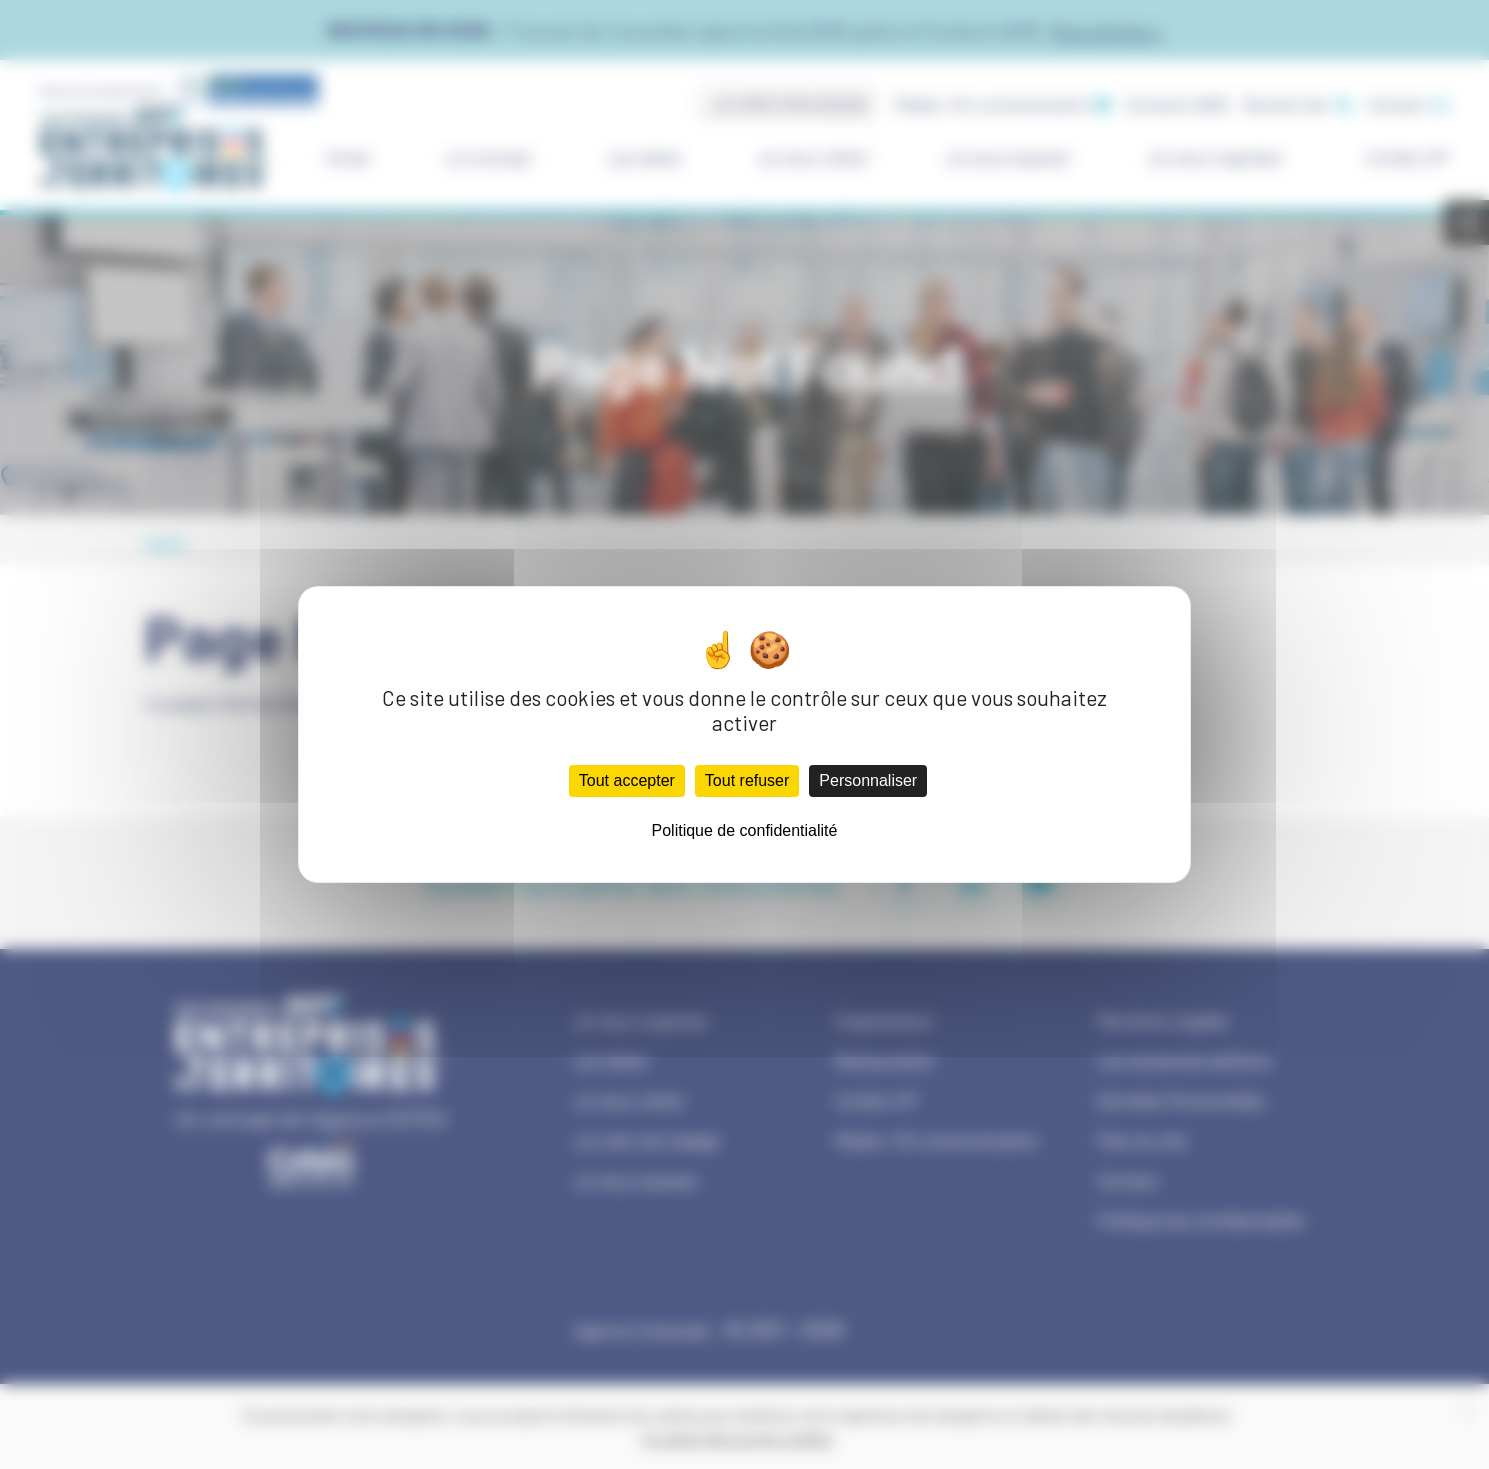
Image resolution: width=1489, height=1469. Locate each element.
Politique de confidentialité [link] (745, 830)
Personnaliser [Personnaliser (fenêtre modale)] (868, 780)
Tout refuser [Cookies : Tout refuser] (747, 780)
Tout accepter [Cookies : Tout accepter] (627, 780)
